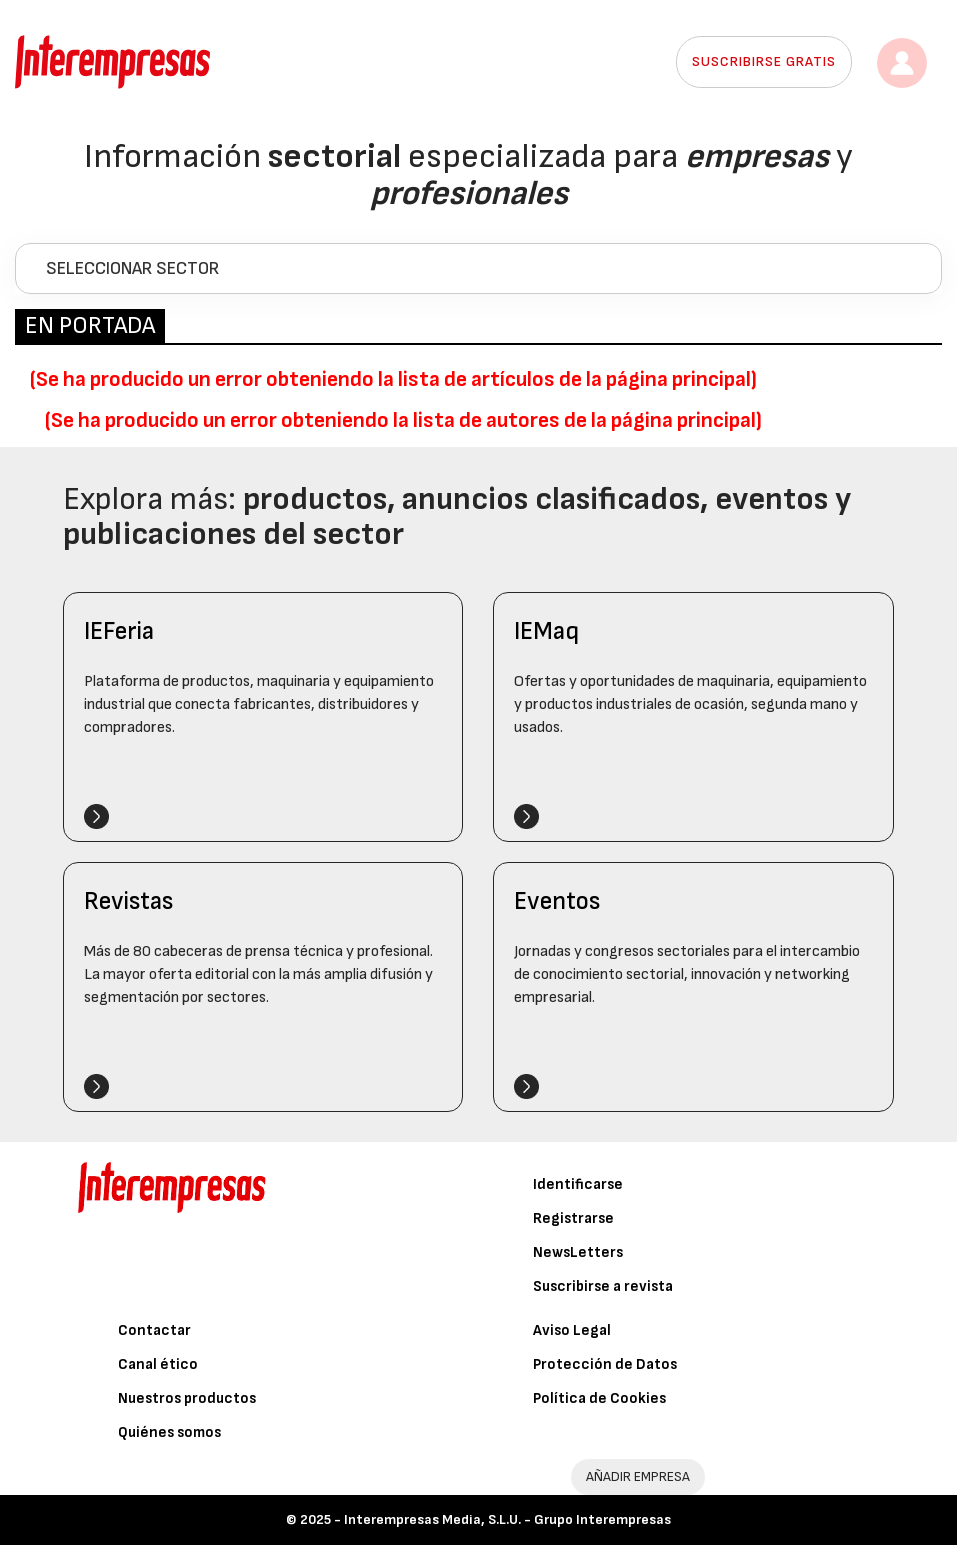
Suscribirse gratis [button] (764, 61)
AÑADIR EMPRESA (638, 1476)
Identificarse (578, 1184)
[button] (478, 268)
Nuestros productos (187, 1398)
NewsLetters (578, 1252)
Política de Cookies (599, 1398)
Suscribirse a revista (603, 1286)
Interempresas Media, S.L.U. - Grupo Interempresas (507, 1519)
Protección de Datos (605, 1364)
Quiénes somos (169, 1432)
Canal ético (158, 1364)
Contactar (154, 1330)
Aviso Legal (572, 1330)
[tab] (478, 268)
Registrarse (573, 1218)
